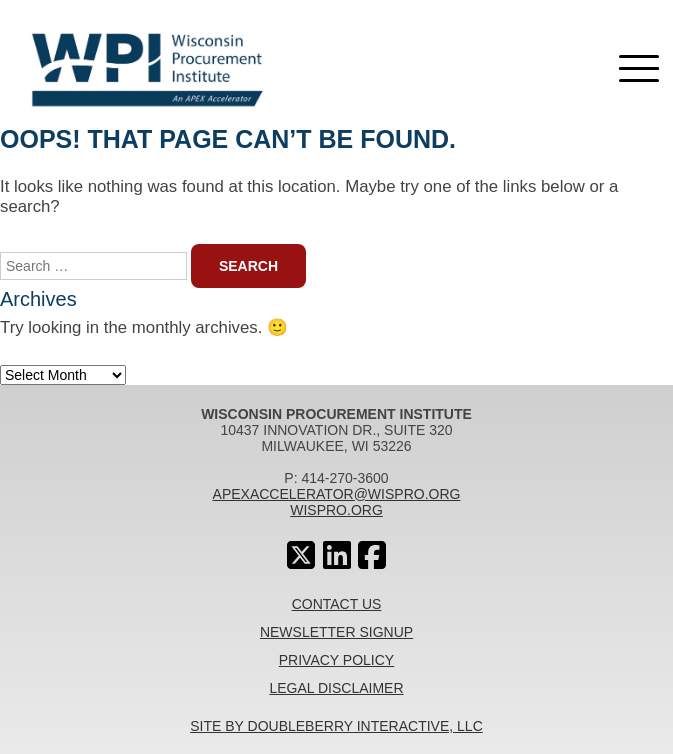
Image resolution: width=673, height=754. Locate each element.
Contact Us (337, 604)
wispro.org (336, 510)
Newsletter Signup (336, 632)
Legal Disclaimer (336, 688)
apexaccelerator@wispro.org (337, 494)
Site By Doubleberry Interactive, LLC (336, 726)
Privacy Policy (336, 660)
